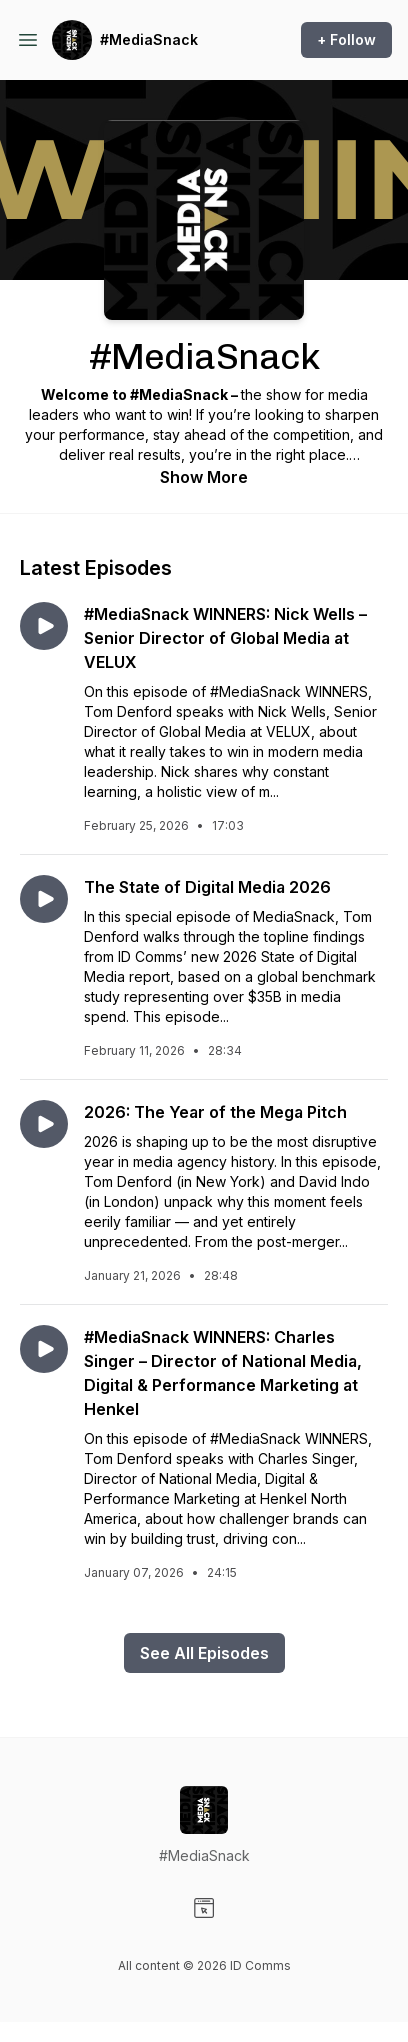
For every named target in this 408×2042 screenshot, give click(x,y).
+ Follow (346, 39)
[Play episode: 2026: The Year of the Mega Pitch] (44, 1124)
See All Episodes (204, 1653)
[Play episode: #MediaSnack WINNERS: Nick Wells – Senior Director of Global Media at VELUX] (44, 626)
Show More (204, 477)
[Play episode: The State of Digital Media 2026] (44, 899)
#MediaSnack (149, 39)
